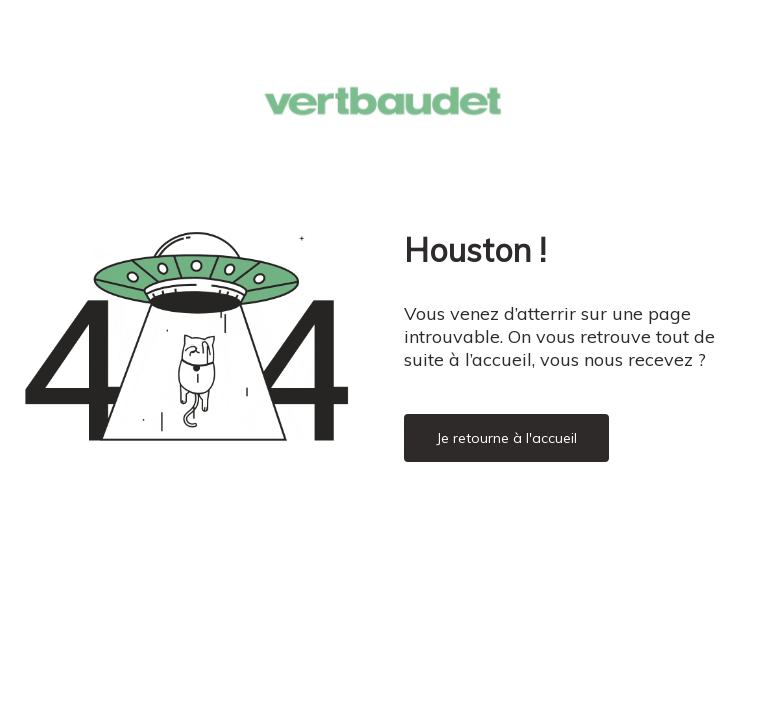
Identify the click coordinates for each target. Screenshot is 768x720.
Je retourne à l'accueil (506, 438)
